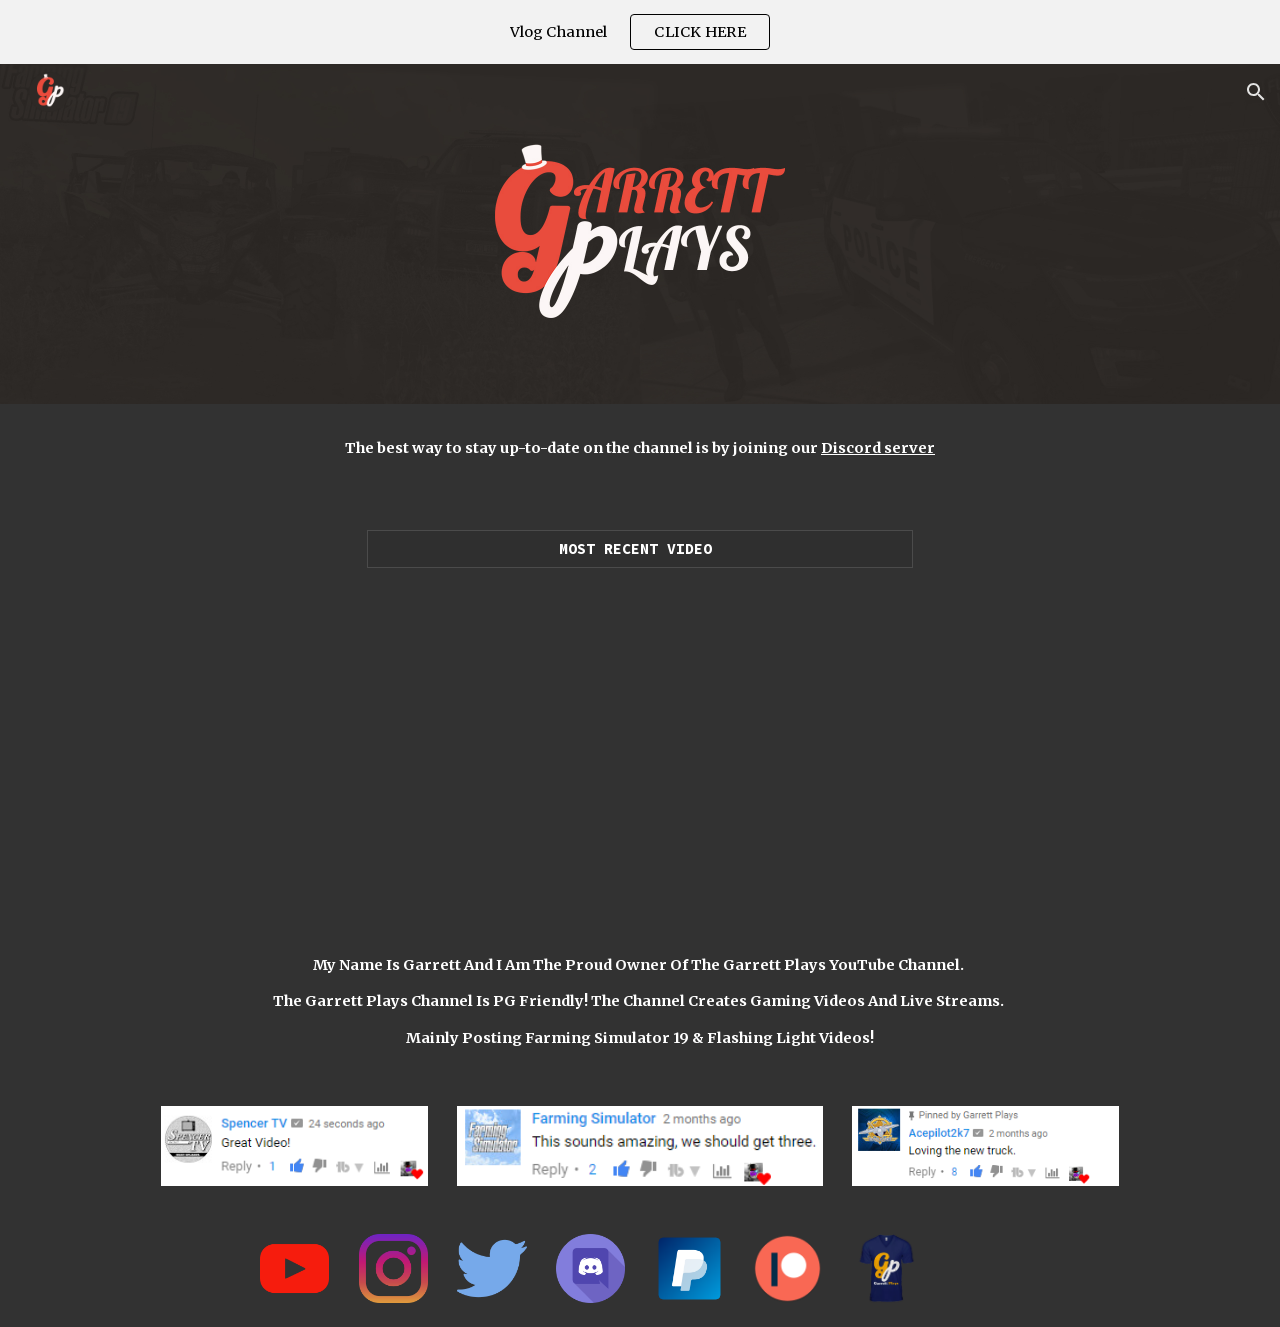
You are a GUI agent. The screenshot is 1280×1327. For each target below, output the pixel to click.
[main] (640, 448)
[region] (640, 32)
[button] (1256, 92)
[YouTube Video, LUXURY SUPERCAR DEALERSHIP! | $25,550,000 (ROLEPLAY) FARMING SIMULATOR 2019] (640, 739)
